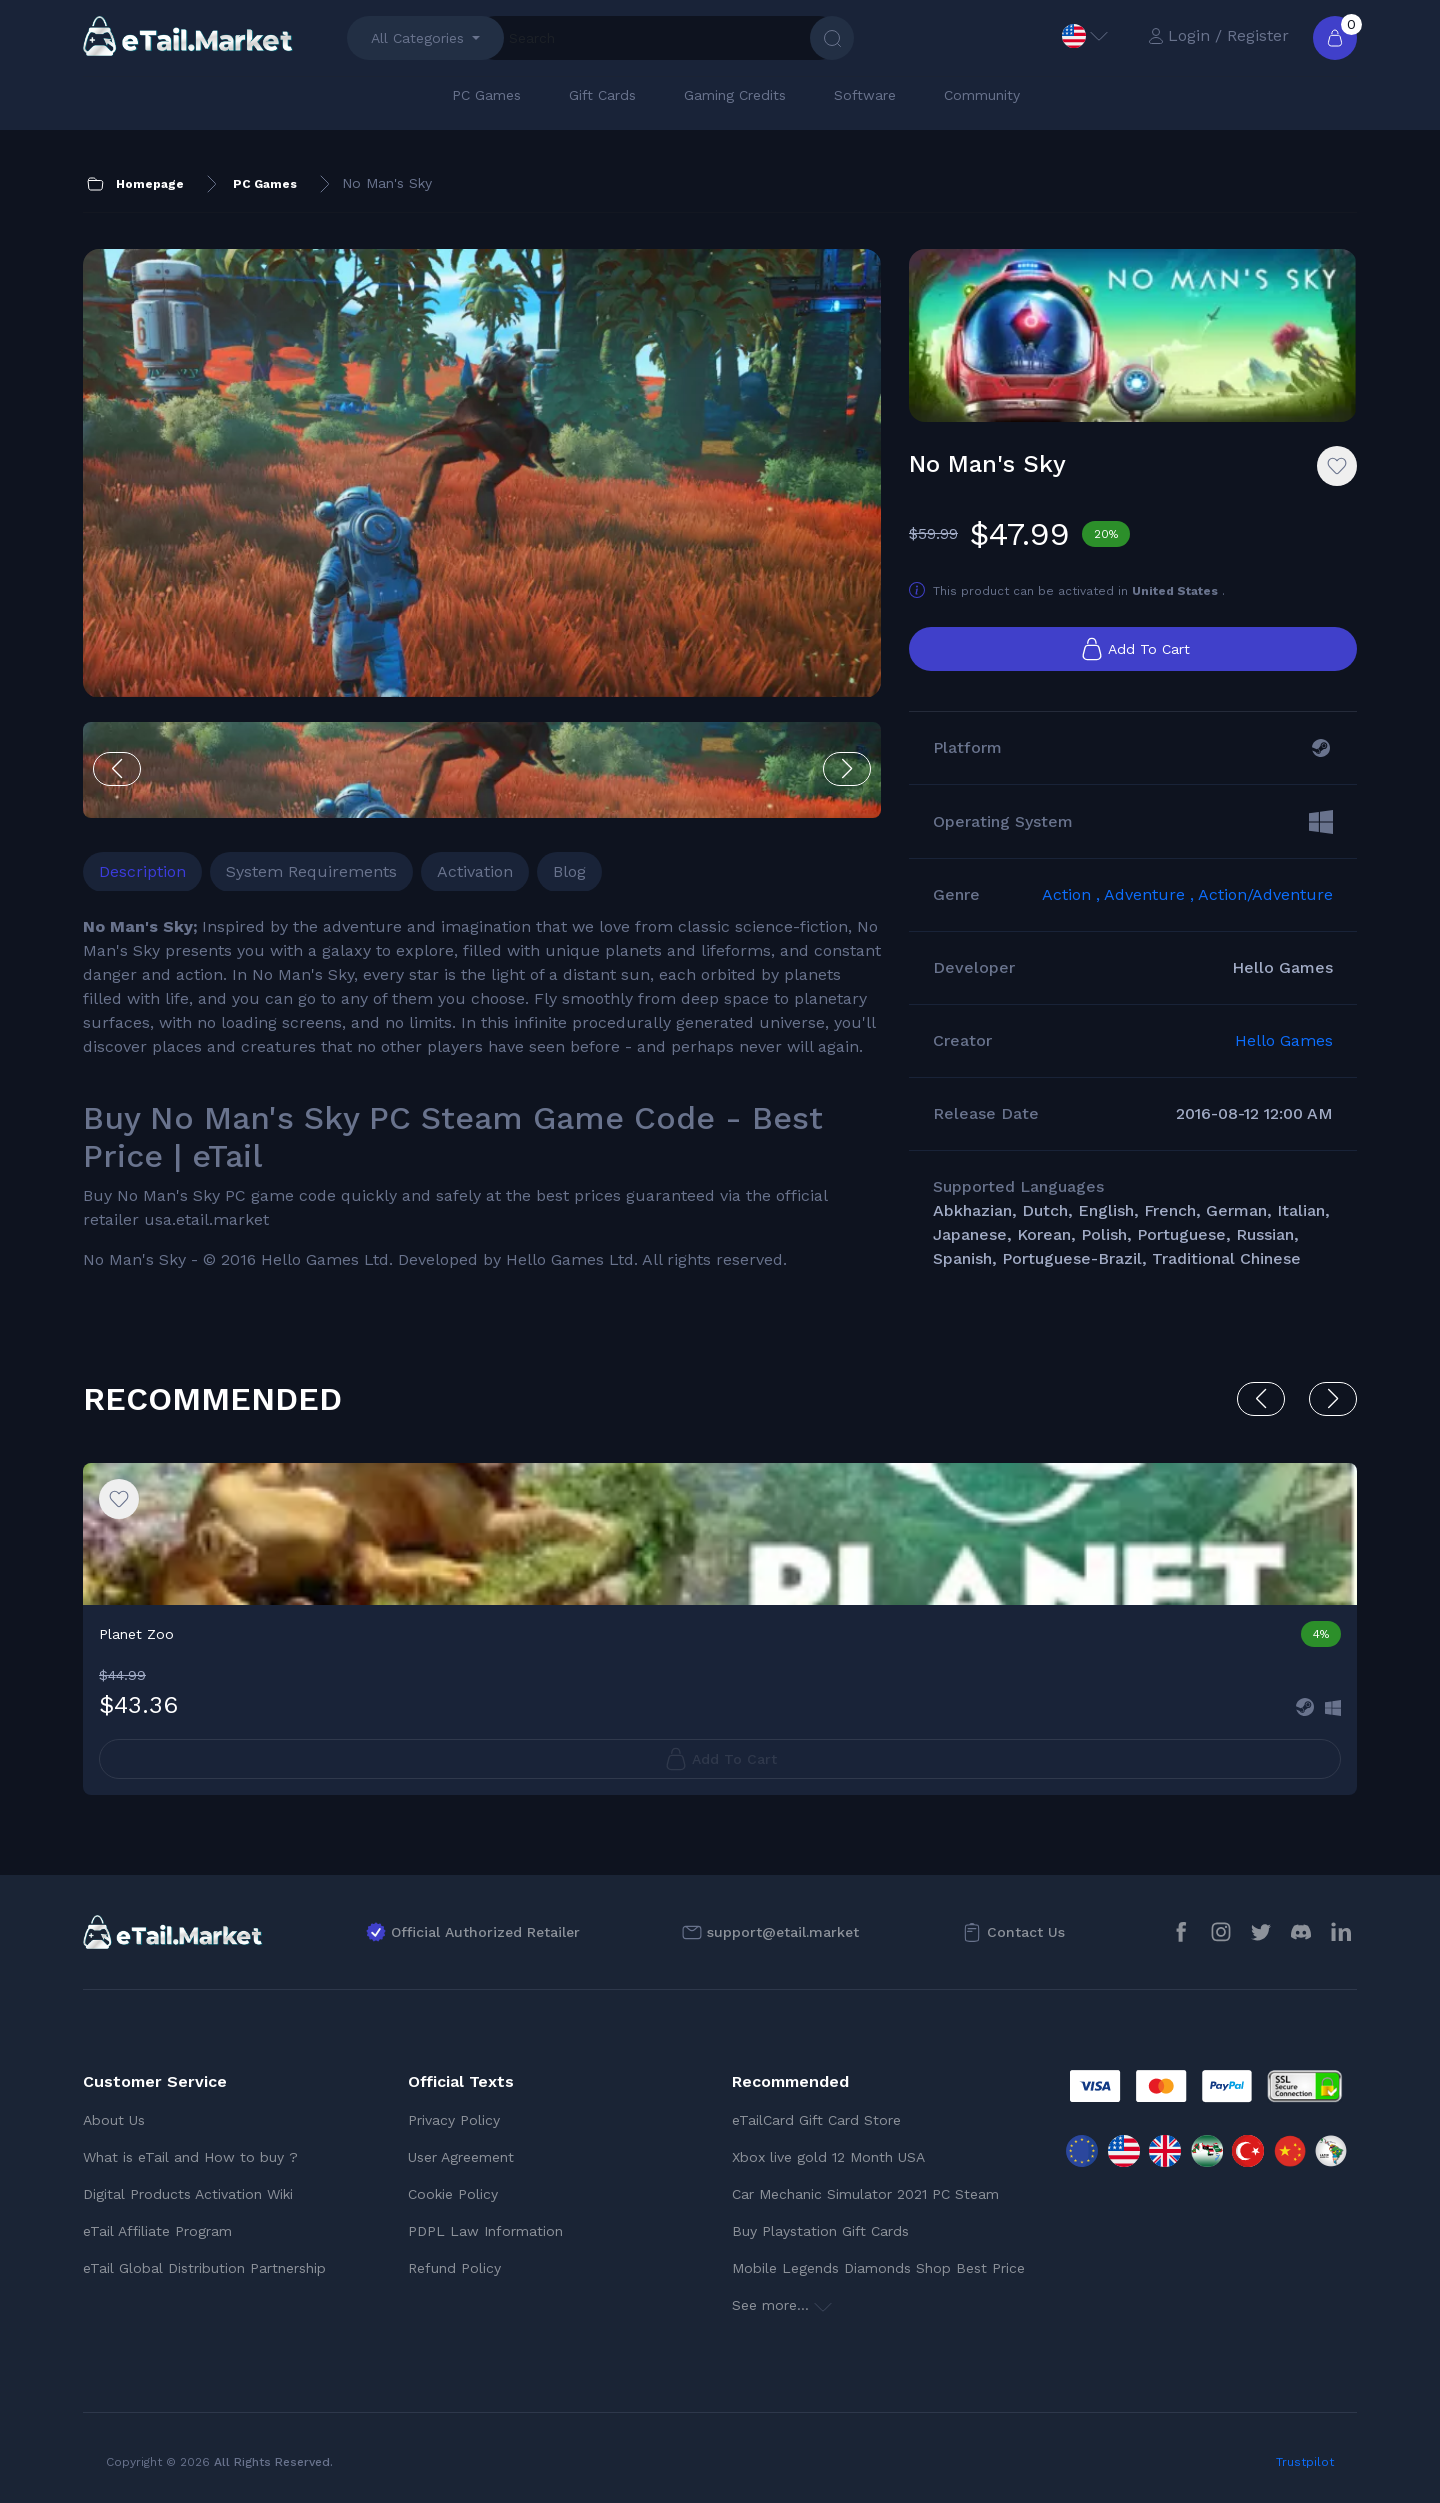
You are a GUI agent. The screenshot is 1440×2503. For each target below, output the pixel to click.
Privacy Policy (454, 2120)
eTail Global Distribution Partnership (204, 2268)
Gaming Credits (735, 95)
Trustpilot (1305, 2462)
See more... (782, 2305)
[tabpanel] (482, 1093)
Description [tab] (142, 871)
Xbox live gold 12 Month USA (828, 2157)
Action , (1073, 894)
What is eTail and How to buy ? (190, 2157)
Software (865, 95)
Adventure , (1151, 894)
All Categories (417, 38)
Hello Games (1284, 1040)
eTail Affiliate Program (157, 2231)
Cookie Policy (453, 2194)
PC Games (486, 95)
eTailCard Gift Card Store (816, 2120)
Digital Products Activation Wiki (188, 2194)
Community (982, 95)
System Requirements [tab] (311, 871)
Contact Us (1026, 1932)
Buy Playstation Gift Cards (820, 2231)
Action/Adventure (1265, 894)
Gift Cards (602, 95)
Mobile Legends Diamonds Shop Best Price (878, 2268)
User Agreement (461, 2157)
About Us (114, 2120)
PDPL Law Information (485, 2231)
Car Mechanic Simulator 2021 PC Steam (865, 2194)
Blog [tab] (569, 871)
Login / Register (1218, 35)
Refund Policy (454, 2268)
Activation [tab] (475, 871)
